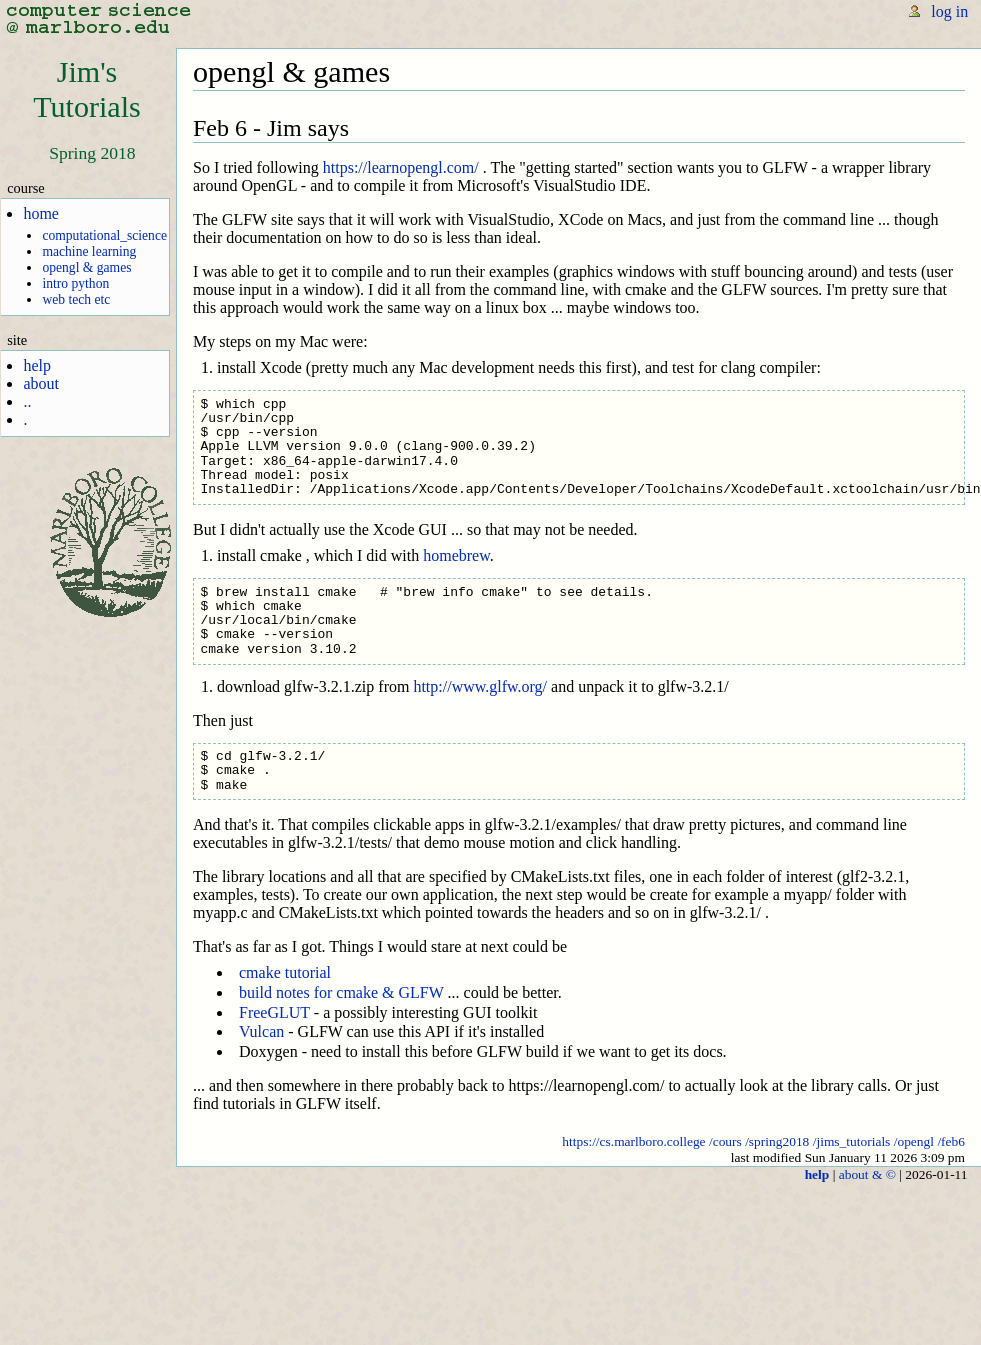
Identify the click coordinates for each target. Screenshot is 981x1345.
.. (27, 401)
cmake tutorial (285, 972)
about (41, 383)
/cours (725, 1141)
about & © (867, 1174)
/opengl (914, 1141)
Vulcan (261, 1031)
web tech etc (76, 299)
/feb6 (951, 1141)
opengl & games (86, 267)
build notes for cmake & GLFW (341, 992)
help (37, 365)
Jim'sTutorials (87, 89)
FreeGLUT (274, 1012)
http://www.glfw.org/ (480, 686)
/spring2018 (777, 1141)
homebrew (456, 555)
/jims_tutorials (852, 1141)
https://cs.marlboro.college (633, 1141)
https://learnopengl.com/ (401, 167)
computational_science (104, 235)
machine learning (89, 251)
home (41, 213)
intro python (75, 283)
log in (949, 11)
